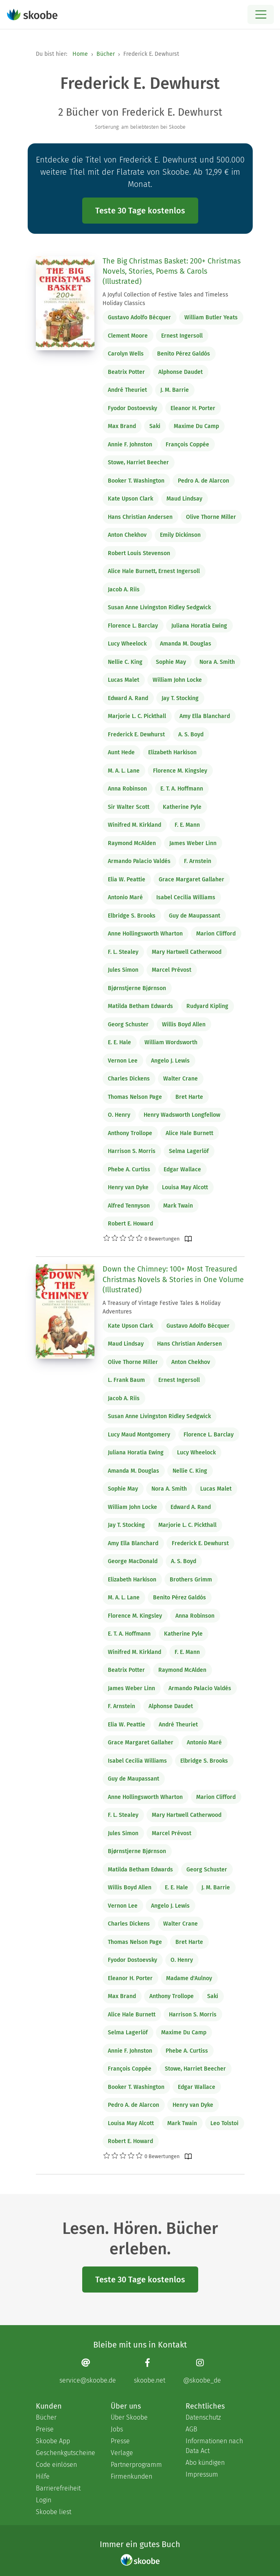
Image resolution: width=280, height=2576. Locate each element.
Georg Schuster (128, 1024)
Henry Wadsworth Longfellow (182, 1114)
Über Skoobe (129, 2417)
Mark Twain (178, 1205)
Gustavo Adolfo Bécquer (139, 317)
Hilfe (43, 2476)
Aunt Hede (121, 752)
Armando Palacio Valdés (139, 861)
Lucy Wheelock (127, 643)
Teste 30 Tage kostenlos (140, 210)
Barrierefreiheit (58, 2488)
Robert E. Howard (130, 1223)
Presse (120, 2441)
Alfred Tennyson (129, 1205)
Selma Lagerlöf (189, 1151)
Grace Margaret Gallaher (191, 879)
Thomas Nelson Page (135, 1097)
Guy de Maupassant (194, 915)
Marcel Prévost (171, 969)
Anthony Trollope (130, 1133)
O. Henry (119, 1114)
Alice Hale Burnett (189, 1133)
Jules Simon (123, 969)
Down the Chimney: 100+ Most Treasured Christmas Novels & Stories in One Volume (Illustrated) (173, 1279)
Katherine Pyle (182, 807)
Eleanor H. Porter (193, 408)
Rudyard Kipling (207, 1006)
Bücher (105, 54)
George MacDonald (133, 1561)
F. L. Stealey (123, 952)
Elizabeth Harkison (172, 752)
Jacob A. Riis (124, 589)
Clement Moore (128, 335)
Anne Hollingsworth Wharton (145, 933)
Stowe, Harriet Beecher (138, 462)
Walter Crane (180, 1078)
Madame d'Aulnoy (189, 1978)
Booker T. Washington (136, 480)
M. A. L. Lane (124, 770)
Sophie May (171, 662)
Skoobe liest (53, 2512)
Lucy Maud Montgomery (139, 1434)
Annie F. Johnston (130, 444)
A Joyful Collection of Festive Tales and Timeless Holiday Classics (165, 299)
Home (80, 54)
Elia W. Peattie (126, 879)
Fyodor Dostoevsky (132, 408)
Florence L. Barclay (133, 625)
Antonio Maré (125, 897)
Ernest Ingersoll (182, 335)
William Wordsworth (170, 1042)
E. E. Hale (119, 1042)
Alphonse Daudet (180, 372)
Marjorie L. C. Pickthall (137, 716)
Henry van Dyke (128, 1187)
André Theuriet (127, 390)
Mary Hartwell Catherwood (186, 952)
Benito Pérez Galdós (183, 353)
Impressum (202, 2474)
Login (43, 2500)
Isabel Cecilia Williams (185, 897)
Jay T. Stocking (180, 698)
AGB (191, 2429)
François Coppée (187, 444)
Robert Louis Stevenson (139, 553)
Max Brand (122, 426)
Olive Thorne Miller (211, 517)
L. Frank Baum (126, 1380)
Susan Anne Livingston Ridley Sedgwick (159, 607)
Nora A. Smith (217, 662)
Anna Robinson (127, 788)
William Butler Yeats (211, 317)
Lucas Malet (123, 679)
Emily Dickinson (180, 534)
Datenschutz (203, 2417)
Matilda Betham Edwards (140, 1006)
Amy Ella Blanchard (204, 716)
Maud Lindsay (184, 498)
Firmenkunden (131, 2476)
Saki (154, 426)
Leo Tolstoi (224, 2123)
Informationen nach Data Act (214, 2446)
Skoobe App (53, 2441)
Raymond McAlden (132, 843)
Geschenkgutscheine (65, 2453)
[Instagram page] (202, 2370)
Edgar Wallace (182, 1169)
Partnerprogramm (136, 2464)
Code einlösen (56, 2464)
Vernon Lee (123, 1060)
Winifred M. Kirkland (134, 824)
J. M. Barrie (174, 390)
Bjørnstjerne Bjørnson (137, 988)
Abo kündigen (205, 2462)
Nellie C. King (125, 662)
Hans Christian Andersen (140, 517)
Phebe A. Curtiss (129, 1169)
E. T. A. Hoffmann (181, 788)
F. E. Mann (187, 824)
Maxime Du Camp (196, 426)
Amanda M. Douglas (185, 643)
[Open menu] (260, 14)
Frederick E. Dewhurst (136, 734)
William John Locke (177, 679)
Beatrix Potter (126, 372)
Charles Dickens (129, 1078)
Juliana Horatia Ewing (199, 625)
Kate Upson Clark (130, 498)
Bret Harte (189, 1097)
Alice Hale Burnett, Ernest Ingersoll (154, 571)
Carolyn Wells (126, 353)
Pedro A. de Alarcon (203, 480)
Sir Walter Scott (128, 807)
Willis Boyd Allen (184, 1024)
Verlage (122, 2453)
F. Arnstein (197, 861)
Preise (45, 2429)
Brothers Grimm (191, 1579)
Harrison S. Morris (131, 1151)
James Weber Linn (193, 843)
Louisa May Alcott (185, 1187)
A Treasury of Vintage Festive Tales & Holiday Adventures (162, 1307)
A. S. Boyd (190, 734)
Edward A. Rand (128, 698)
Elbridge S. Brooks (131, 915)
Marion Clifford (216, 933)
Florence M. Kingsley (180, 770)
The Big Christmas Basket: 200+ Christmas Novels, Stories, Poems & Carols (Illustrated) (172, 271)
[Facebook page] (149, 2370)
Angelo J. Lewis (170, 1060)
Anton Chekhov (127, 534)
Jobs (117, 2429)
